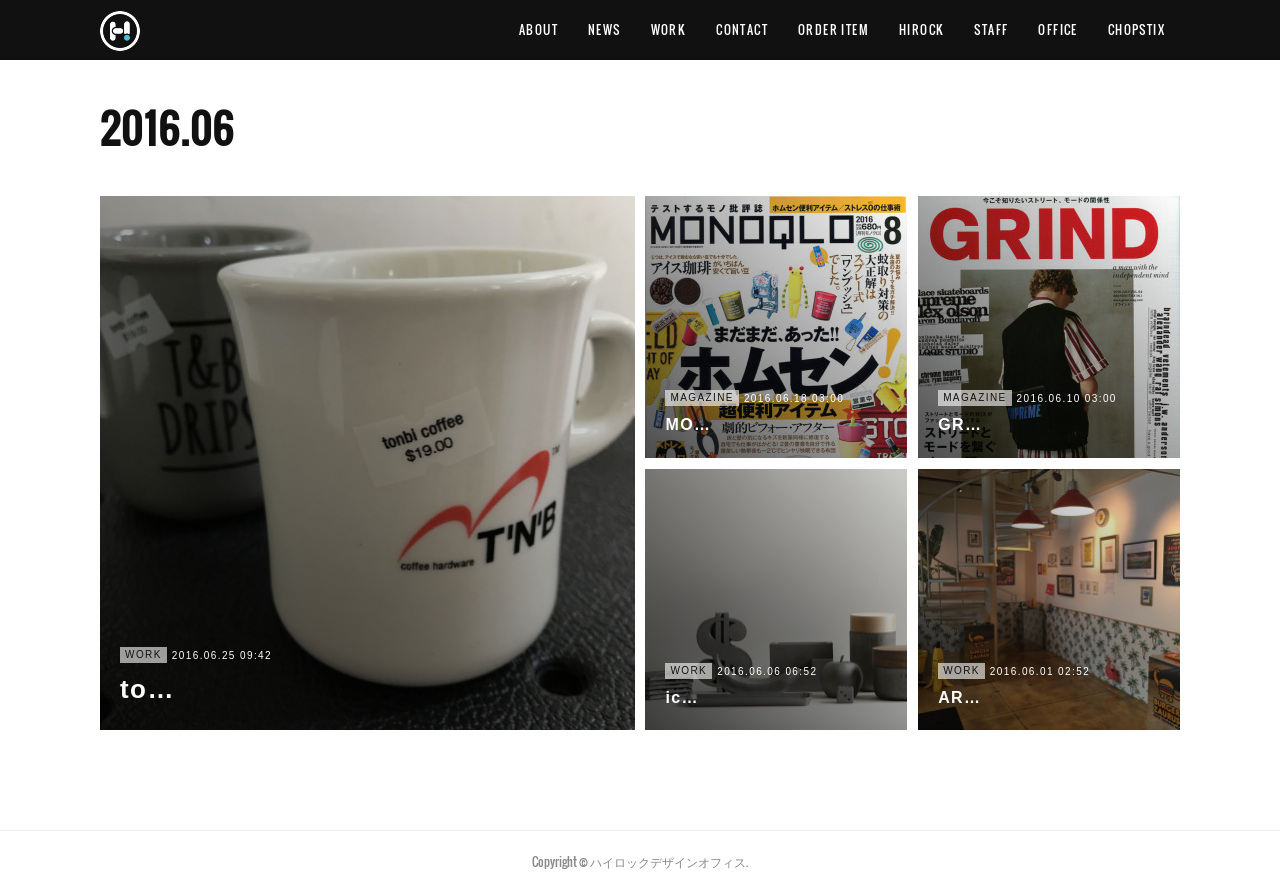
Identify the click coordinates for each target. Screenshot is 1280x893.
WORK (669, 29)
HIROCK (921, 29)
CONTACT (742, 29)
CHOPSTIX (1136, 29)
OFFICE (1057, 29)
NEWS (604, 29)
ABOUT (538, 29)
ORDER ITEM (833, 29)
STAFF (991, 29)
